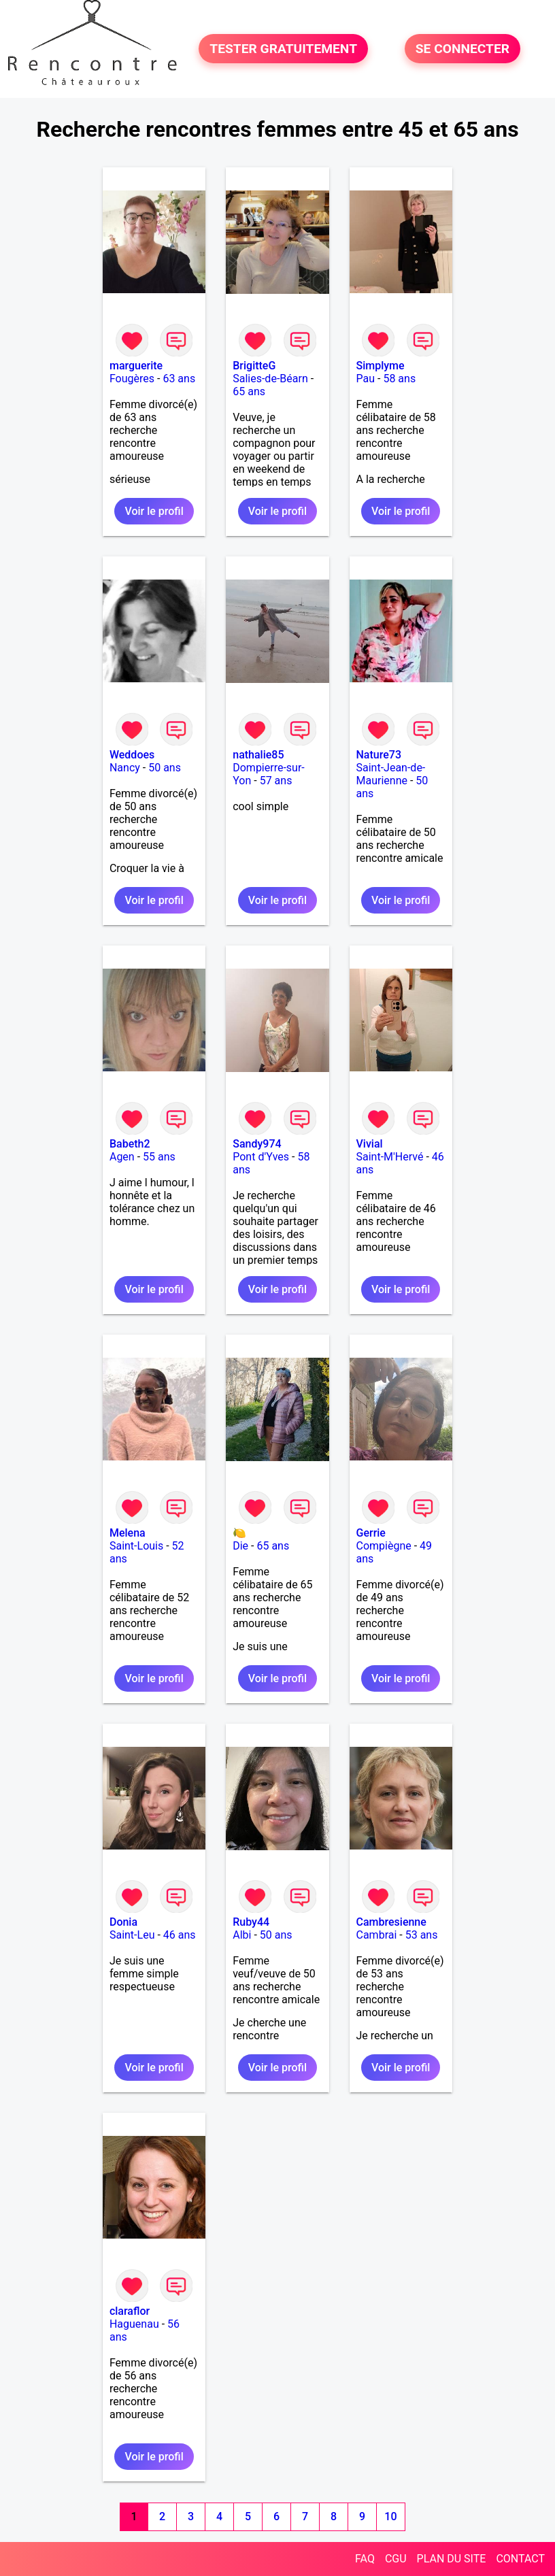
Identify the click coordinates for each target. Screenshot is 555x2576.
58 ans (399, 378)
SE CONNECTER (462, 48)
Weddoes (132, 754)
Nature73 (378, 754)
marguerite (136, 365)
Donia (123, 1922)
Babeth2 (130, 1143)
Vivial (369, 1143)
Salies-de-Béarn (270, 378)
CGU (396, 2558)
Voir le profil (153, 511)
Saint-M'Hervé (390, 1156)
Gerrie (371, 1532)
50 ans (164, 767)
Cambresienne (391, 1922)
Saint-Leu (132, 1934)
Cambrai (376, 1934)
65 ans (249, 391)
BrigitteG (254, 365)
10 (390, 2516)
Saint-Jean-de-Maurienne (391, 774)
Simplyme (380, 365)
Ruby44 (251, 1922)
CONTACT (520, 2558)
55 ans (159, 1156)
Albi (242, 1934)
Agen (122, 1156)
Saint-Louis (136, 1545)
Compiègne (383, 1545)
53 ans (421, 1934)
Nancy (125, 767)
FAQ (365, 2558)
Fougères (132, 378)
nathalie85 (258, 754)
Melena (128, 1532)
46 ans (179, 1934)
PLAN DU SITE (451, 2558)
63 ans (179, 378)
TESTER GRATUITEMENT (283, 48)
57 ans (276, 780)
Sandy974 (257, 1143)
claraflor (130, 2311)
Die (240, 1545)
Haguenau (134, 2324)
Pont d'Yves (261, 1156)
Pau (365, 378)
